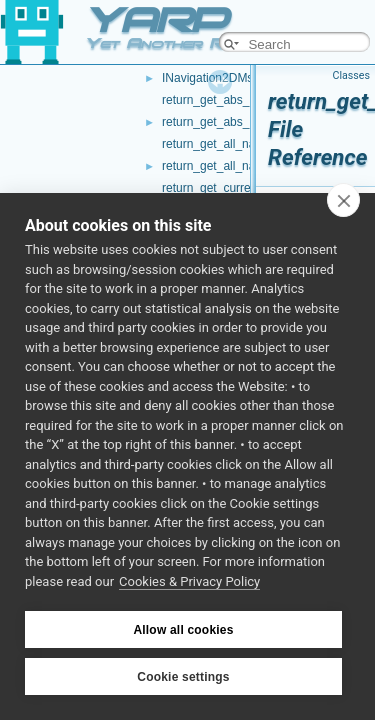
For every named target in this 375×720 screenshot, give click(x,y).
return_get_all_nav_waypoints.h (246, 166)
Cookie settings (183, 677)
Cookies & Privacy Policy (189, 581)
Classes (351, 75)
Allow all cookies (183, 630)
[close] (343, 200)
